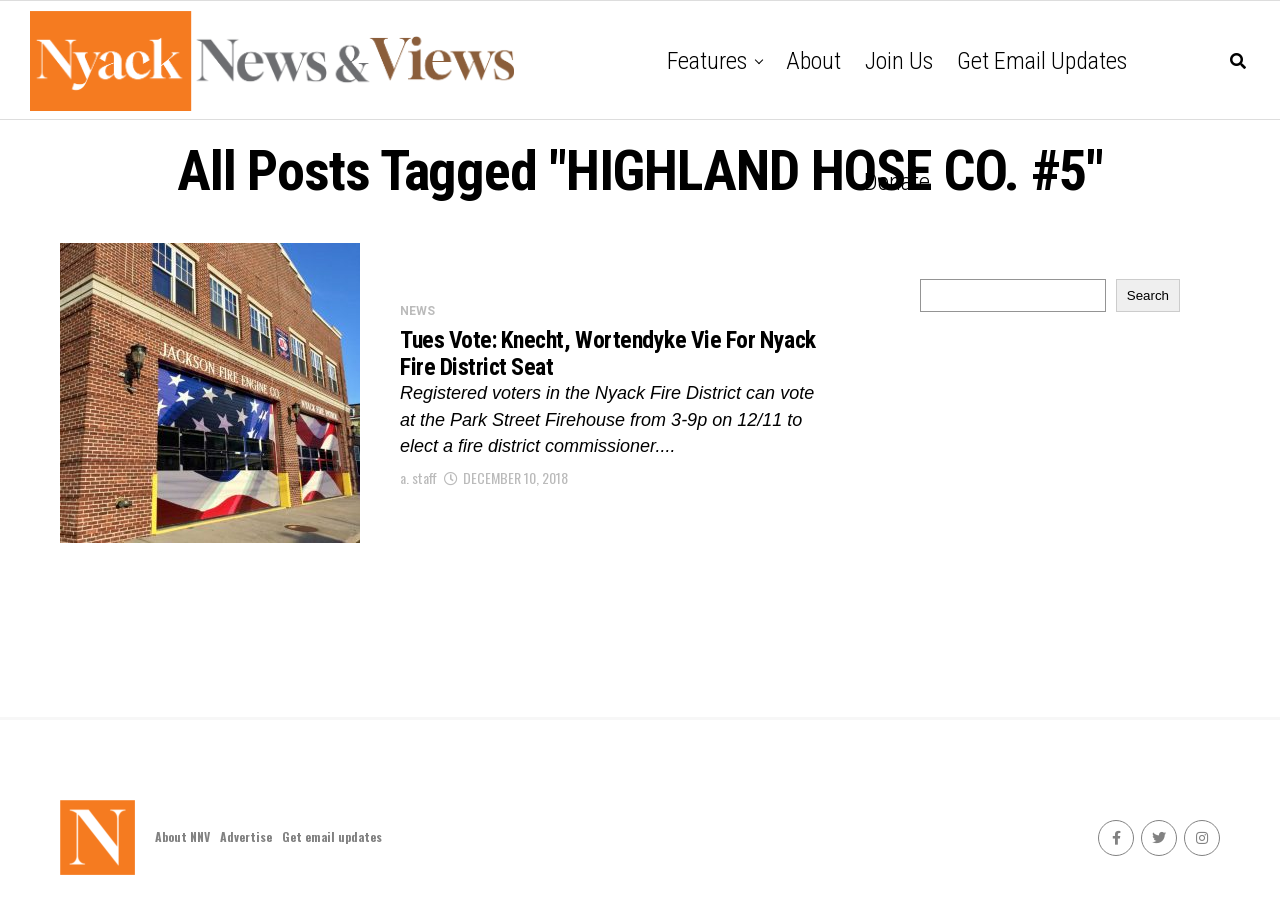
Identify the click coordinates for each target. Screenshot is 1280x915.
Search (1148, 295)
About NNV (182, 836)
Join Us (899, 61)
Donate (897, 182)
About (813, 61)
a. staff (418, 482)
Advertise (246, 836)
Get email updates (1042, 61)
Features (707, 61)
